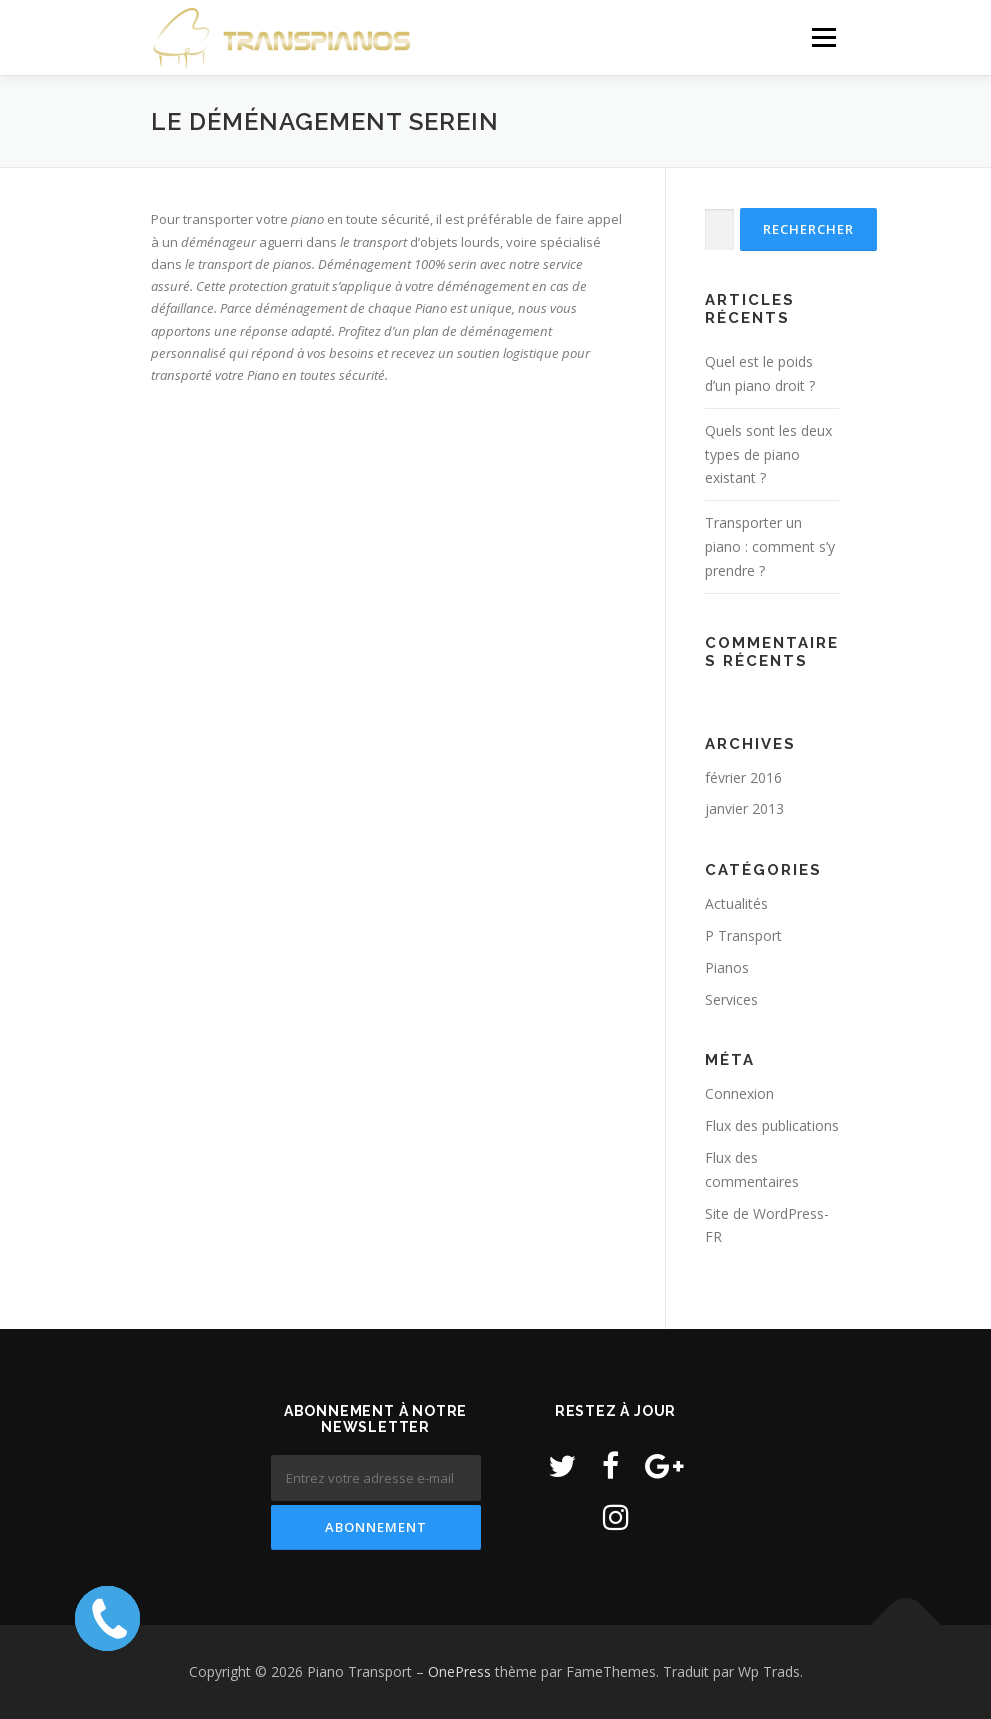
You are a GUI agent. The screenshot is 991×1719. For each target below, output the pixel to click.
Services (731, 999)
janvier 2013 (744, 808)
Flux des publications (772, 1125)
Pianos (727, 967)
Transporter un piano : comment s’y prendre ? (770, 546)
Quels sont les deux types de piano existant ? (768, 454)
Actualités (736, 903)
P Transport (743, 935)
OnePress (459, 1671)
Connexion (739, 1093)
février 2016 (743, 777)
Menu (823, 37)
